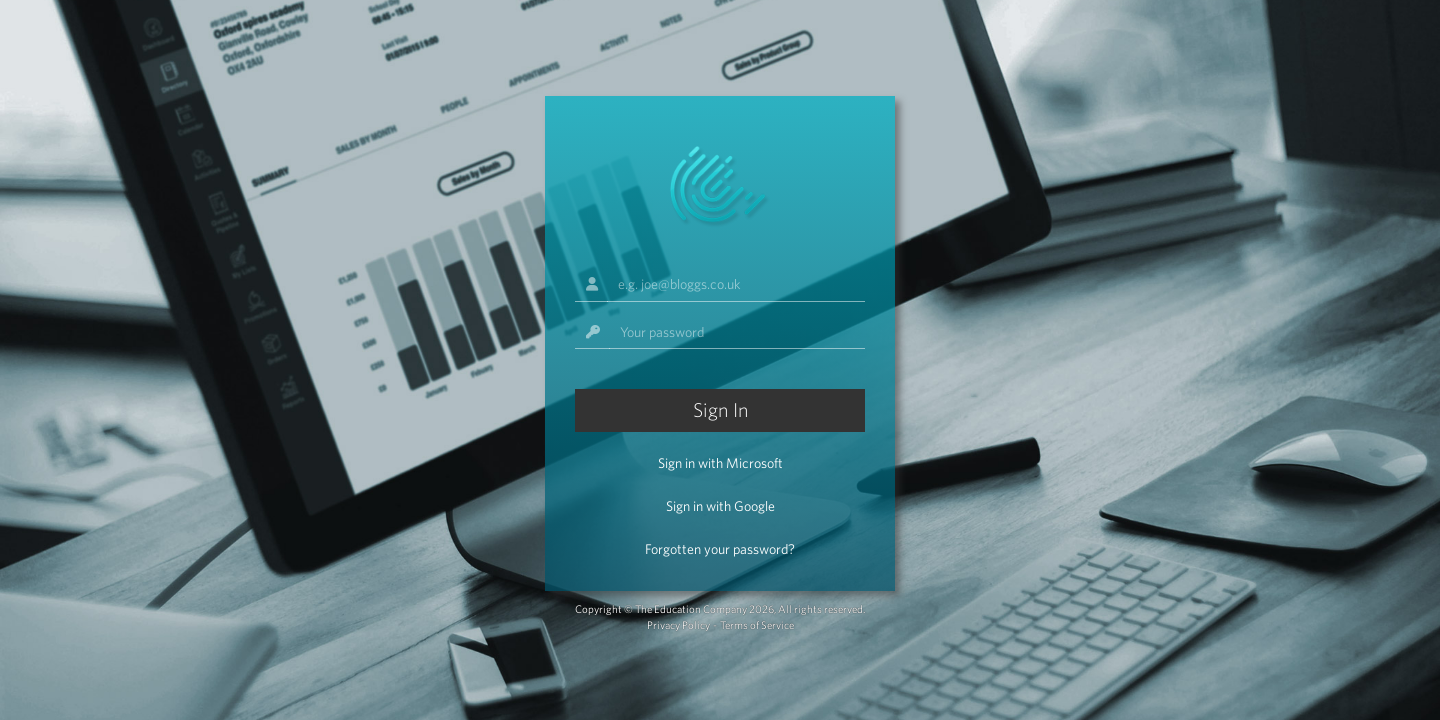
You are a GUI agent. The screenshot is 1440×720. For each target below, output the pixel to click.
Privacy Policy (678, 625)
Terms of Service (757, 625)
